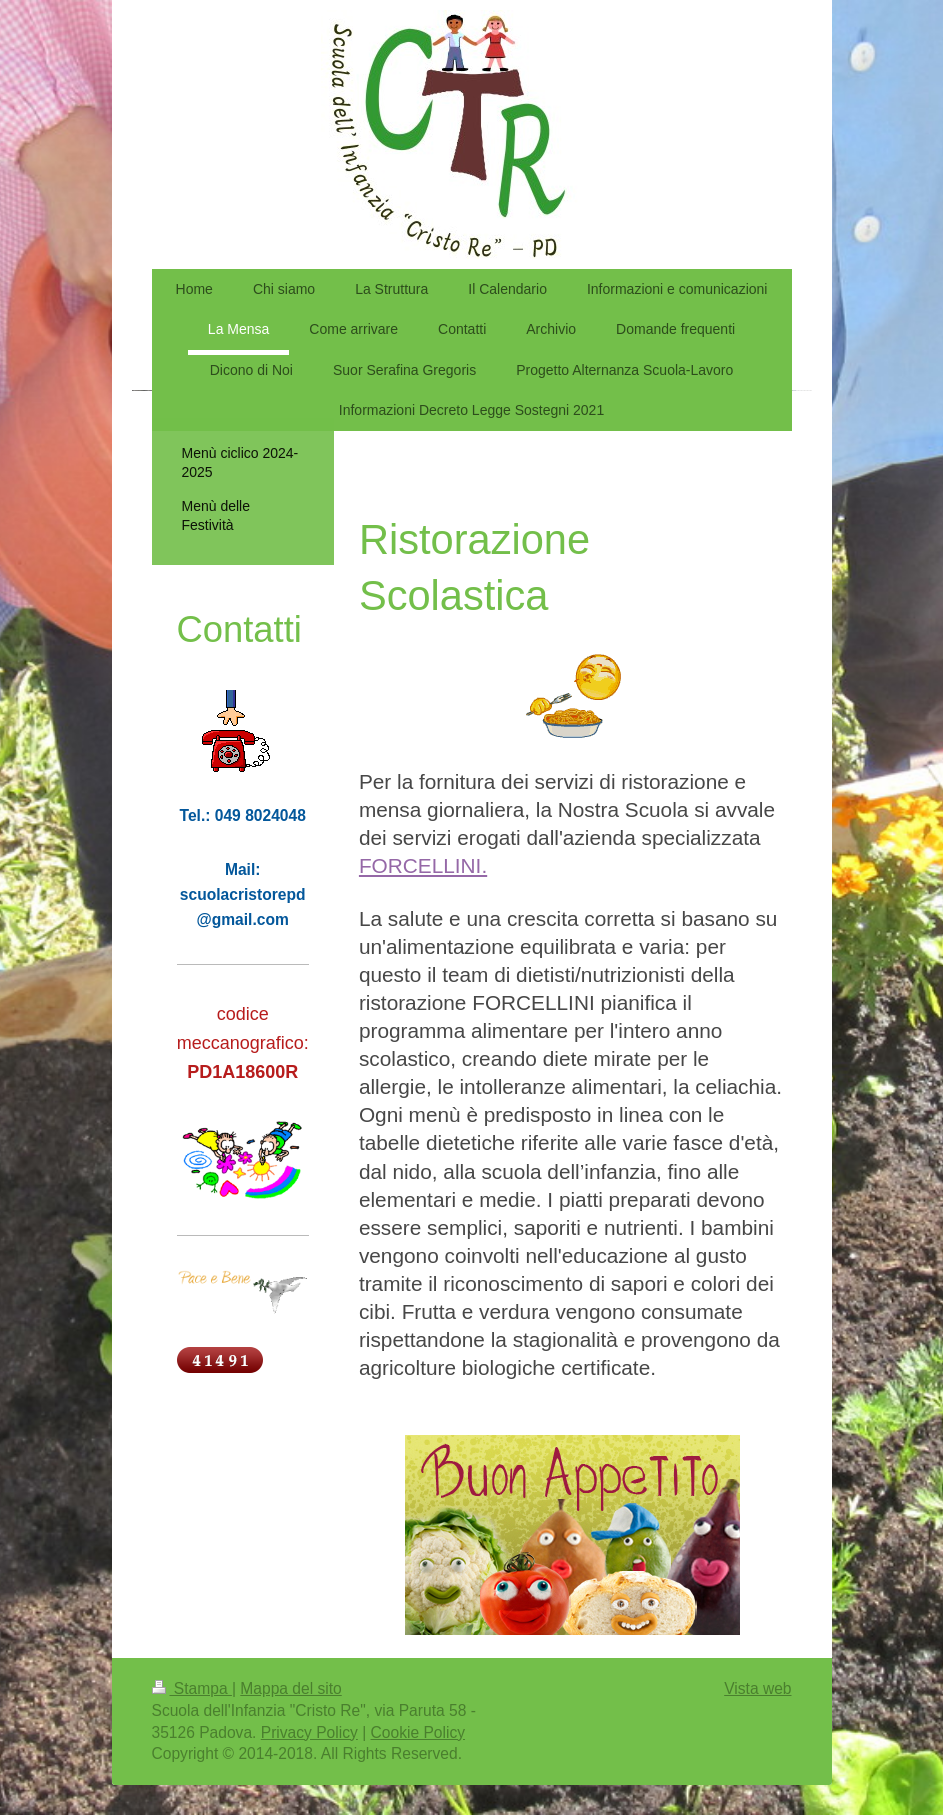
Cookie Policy (418, 1732)
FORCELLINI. (423, 865)
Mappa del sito (290, 1688)
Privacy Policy (309, 1732)
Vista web (757, 1688)
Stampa (192, 1688)
